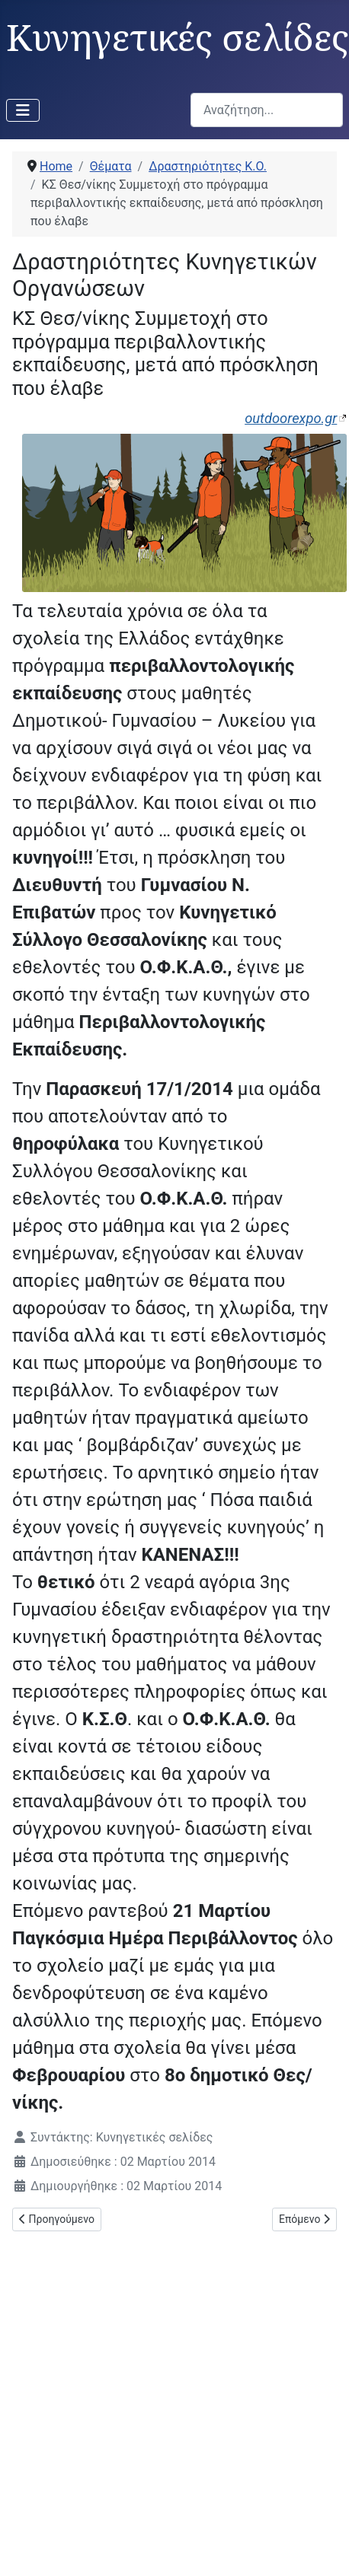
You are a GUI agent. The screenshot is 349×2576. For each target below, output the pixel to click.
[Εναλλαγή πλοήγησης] (23, 110)
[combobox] (267, 110)
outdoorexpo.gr (291, 418)
